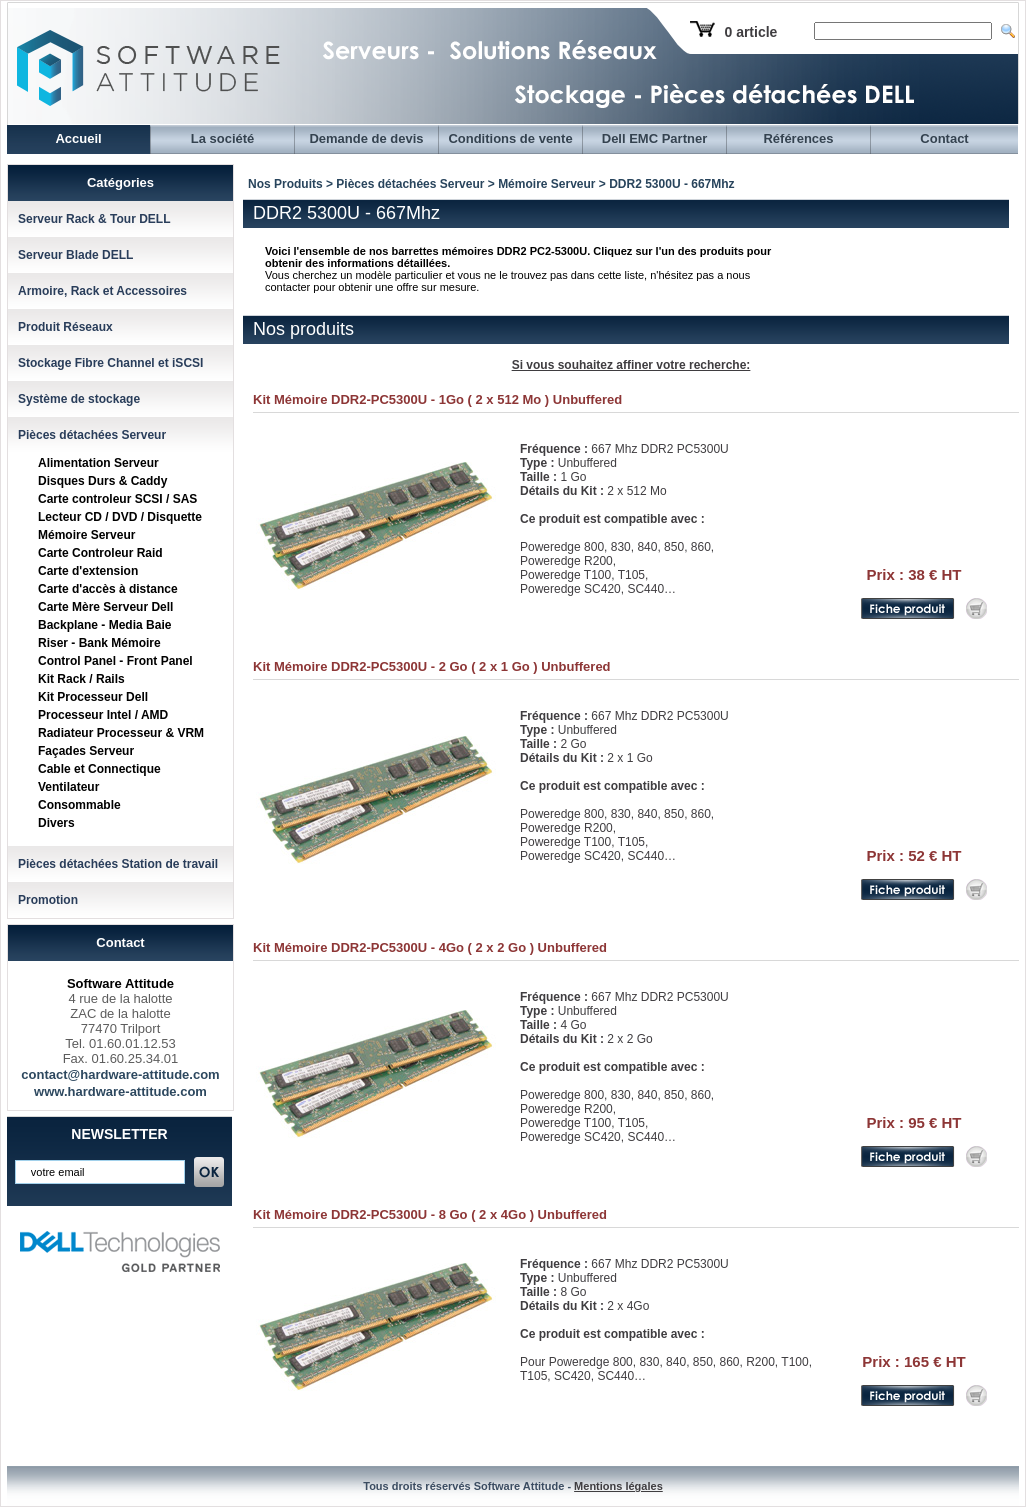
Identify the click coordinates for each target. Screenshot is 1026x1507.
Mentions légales (618, 1486)
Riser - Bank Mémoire (99, 643)
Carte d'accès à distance (108, 589)
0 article (750, 32)
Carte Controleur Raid (100, 553)
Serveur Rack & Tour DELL (94, 219)
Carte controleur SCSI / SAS (117, 499)
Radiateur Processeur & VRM (121, 733)
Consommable (79, 805)
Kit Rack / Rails (81, 679)
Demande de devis (366, 138)
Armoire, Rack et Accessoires (102, 291)
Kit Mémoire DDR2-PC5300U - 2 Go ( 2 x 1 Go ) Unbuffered (432, 666)
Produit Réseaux (65, 327)
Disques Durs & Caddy (102, 481)
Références (798, 138)
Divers (56, 823)
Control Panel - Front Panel (115, 661)
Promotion (48, 900)
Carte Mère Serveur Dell (105, 607)
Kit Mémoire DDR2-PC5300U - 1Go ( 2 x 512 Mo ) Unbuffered (437, 399)
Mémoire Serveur (86, 535)
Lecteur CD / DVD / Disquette (120, 517)
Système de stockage (79, 399)
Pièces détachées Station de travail (118, 864)
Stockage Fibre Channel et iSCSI (110, 363)
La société (223, 138)
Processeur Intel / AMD (103, 715)
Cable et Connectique (99, 769)
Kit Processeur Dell (93, 697)
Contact (944, 138)
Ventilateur (68, 787)
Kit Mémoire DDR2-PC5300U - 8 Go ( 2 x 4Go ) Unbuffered (430, 1214)
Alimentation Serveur (98, 463)
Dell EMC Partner (654, 138)
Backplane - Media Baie (104, 625)
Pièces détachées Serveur (92, 435)
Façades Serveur (86, 751)
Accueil (78, 138)
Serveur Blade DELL (75, 255)
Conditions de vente (510, 138)
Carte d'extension (88, 571)
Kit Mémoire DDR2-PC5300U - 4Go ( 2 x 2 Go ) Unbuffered (430, 947)
